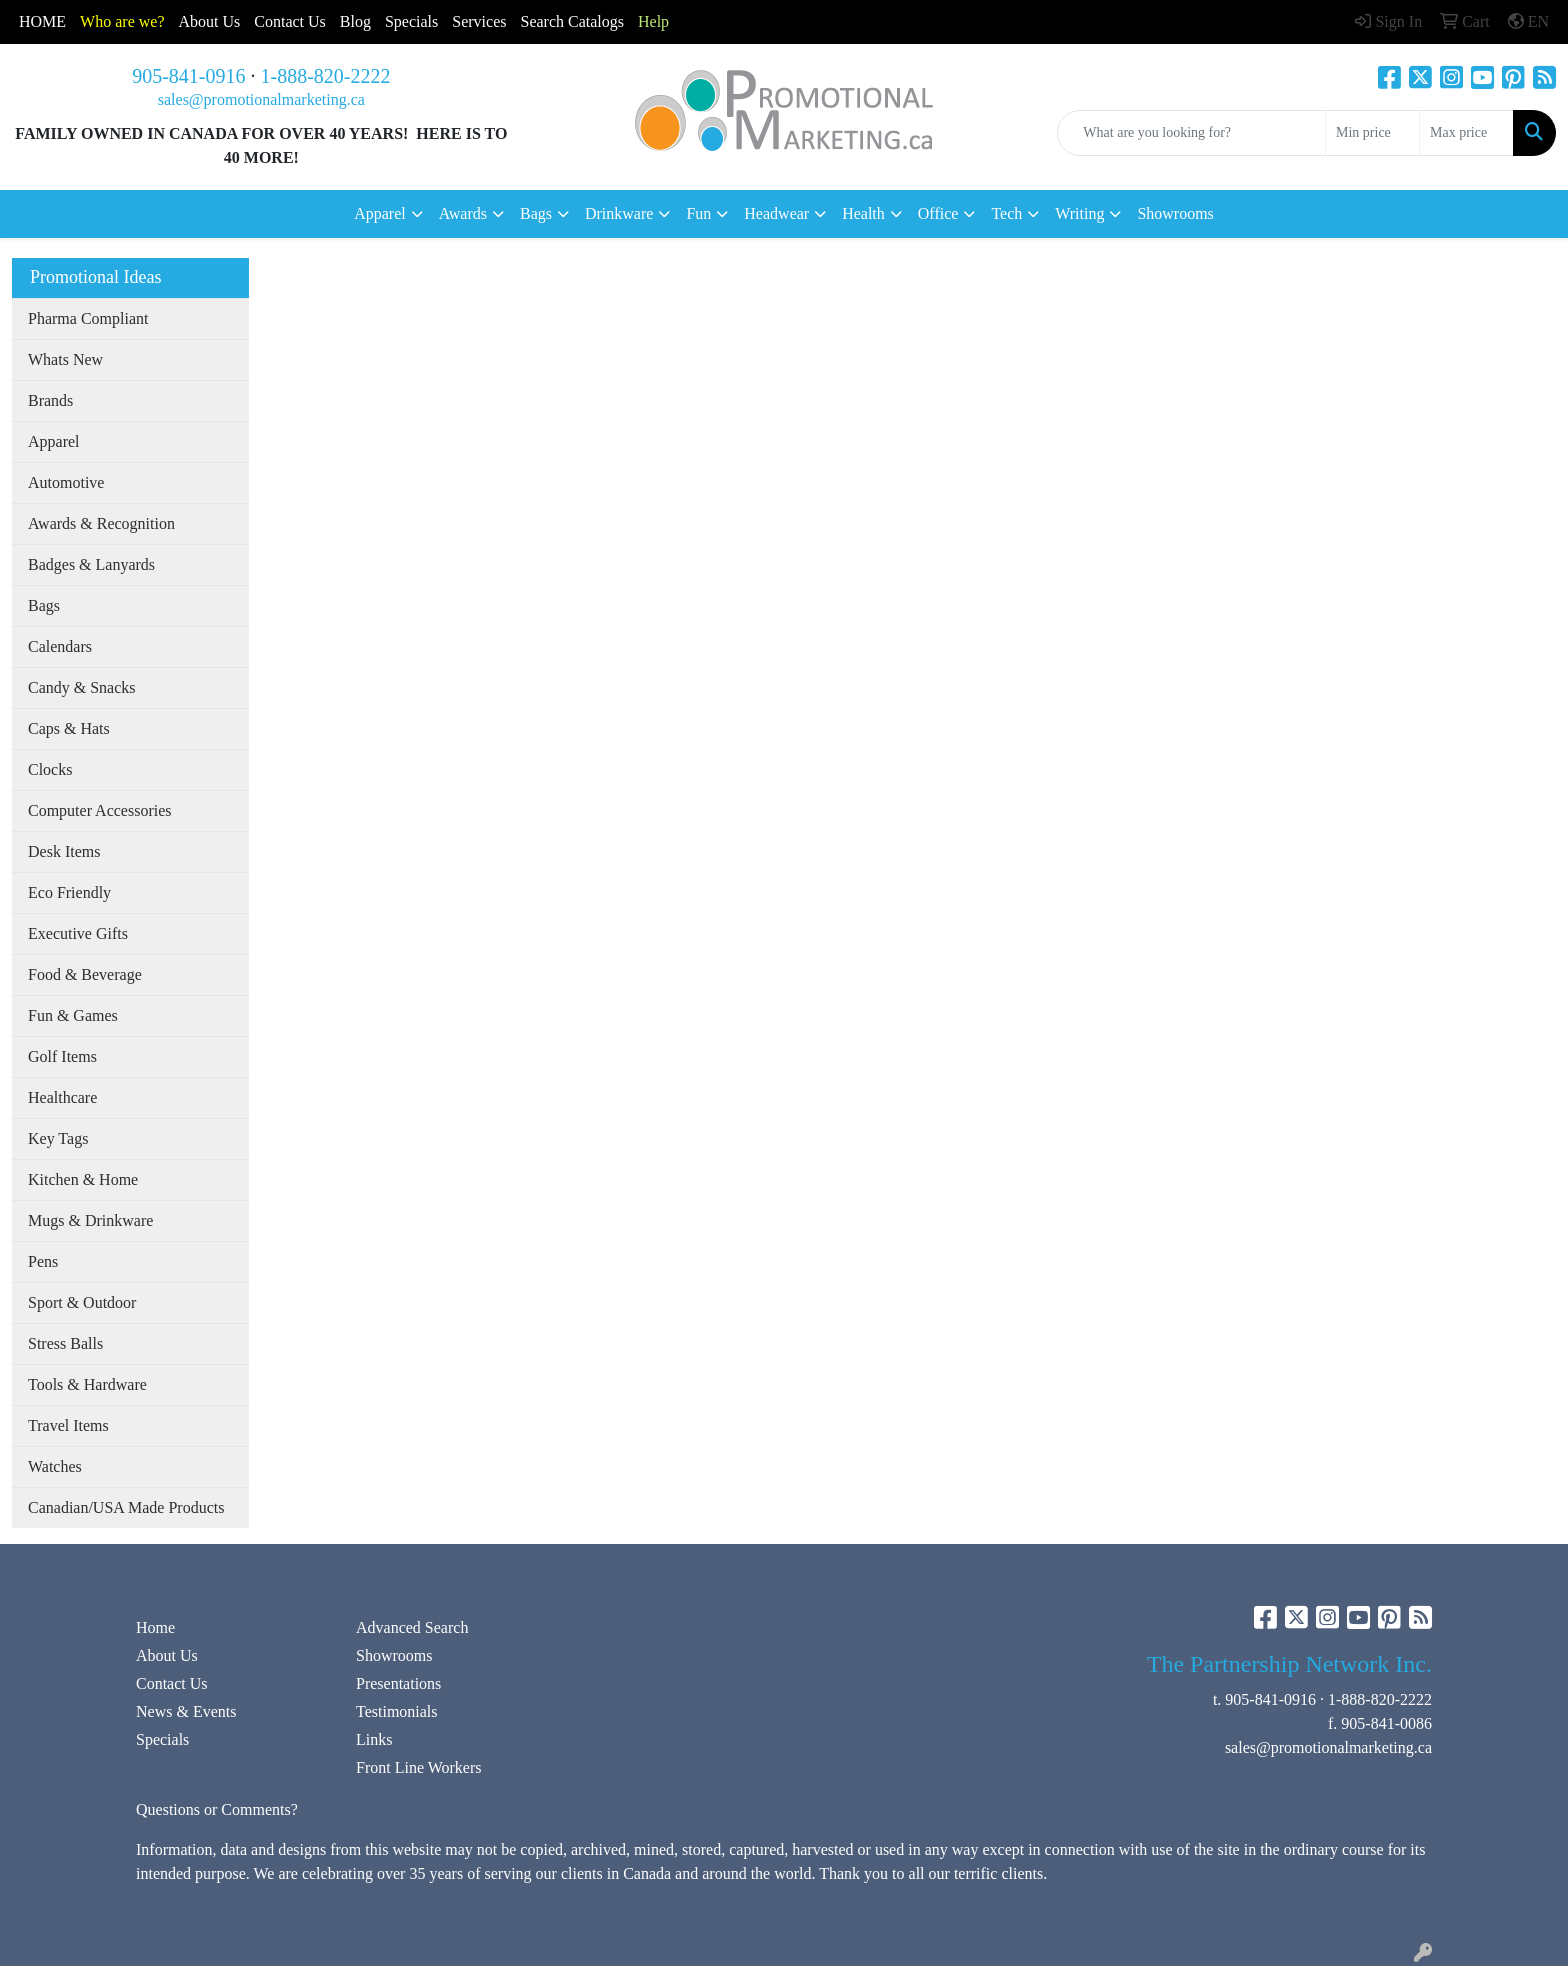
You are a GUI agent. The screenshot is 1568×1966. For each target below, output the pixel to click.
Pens (43, 1261)
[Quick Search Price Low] (1372, 133)
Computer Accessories (100, 810)
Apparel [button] (380, 213)
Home (155, 1627)
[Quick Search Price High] (1466, 133)
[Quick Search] (1191, 133)
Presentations (398, 1683)
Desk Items (64, 851)
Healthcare (62, 1097)
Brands (50, 400)
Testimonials (397, 1711)
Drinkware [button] (619, 213)
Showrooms (1175, 213)
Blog (355, 21)
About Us (210, 21)
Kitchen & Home (83, 1179)
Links (374, 1739)
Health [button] (863, 213)
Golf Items (62, 1056)
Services (479, 21)
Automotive (66, 482)
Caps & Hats (69, 728)
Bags (44, 605)
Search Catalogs (572, 21)
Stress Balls (65, 1343)
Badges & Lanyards (91, 564)
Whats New (65, 359)
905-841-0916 (188, 76)
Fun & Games (73, 1015)
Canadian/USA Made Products (126, 1507)
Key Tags (58, 1138)
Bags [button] (536, 213)
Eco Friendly (69, 892)
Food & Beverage (85, 974)
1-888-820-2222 (326, 76)
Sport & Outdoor (82, 1302)
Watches (55, 1466)
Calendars (60, 646)
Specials (411, 21)
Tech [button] (1006, 213)
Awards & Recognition (101, 523)
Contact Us (172, 1683)
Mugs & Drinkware (90, 1220)
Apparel (54, 441)
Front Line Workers (419, 1767)
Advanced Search (412, 1627)
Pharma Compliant (88, 318)
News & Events (186, 1711)
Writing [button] (1079, 213)
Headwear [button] (776, 213)
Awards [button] (463, 213)
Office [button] (938, 213)
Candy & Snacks (82, 687)
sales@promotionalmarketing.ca (261, 99)
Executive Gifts (78, 933)
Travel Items (68, 1425)
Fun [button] (698, 213)
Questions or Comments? (217, 1809)
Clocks (50, 769)
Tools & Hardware (87, 1384)
